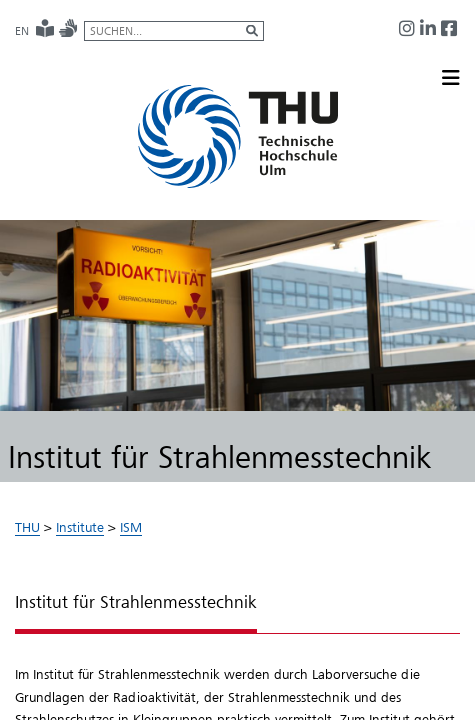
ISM (131, 527)
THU (27, 527)
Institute (80, 527)
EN (22, 31)
